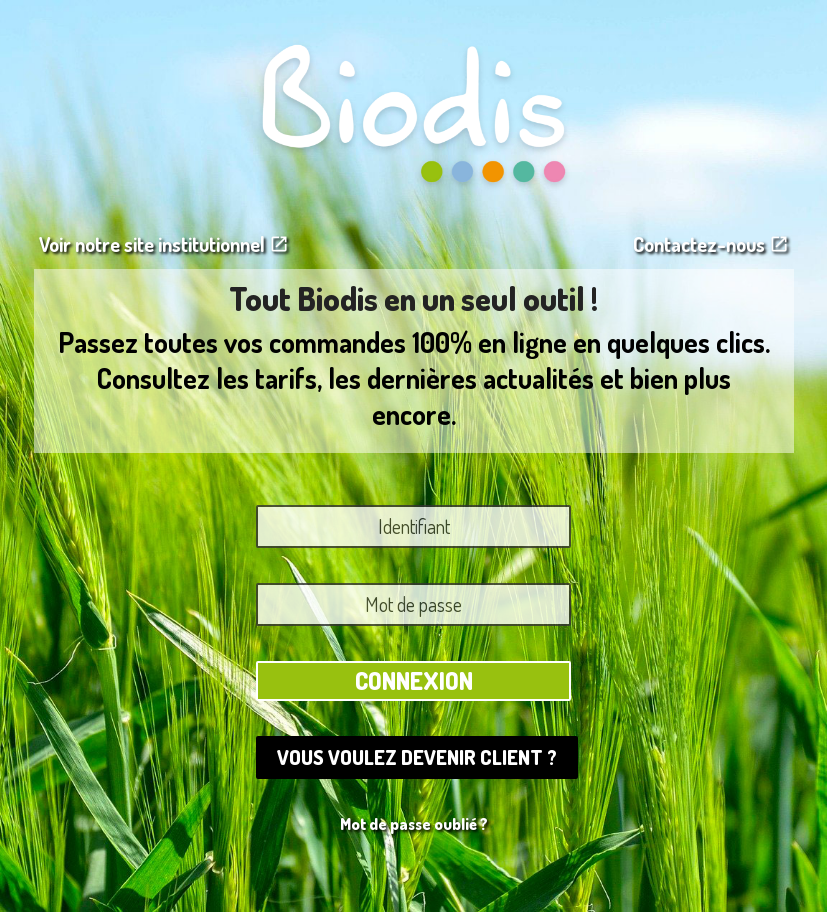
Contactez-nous (711, 244)
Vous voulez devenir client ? (417, 757)
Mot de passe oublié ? (414, 824)
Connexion (414, 680)
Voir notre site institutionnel (164, 244)
